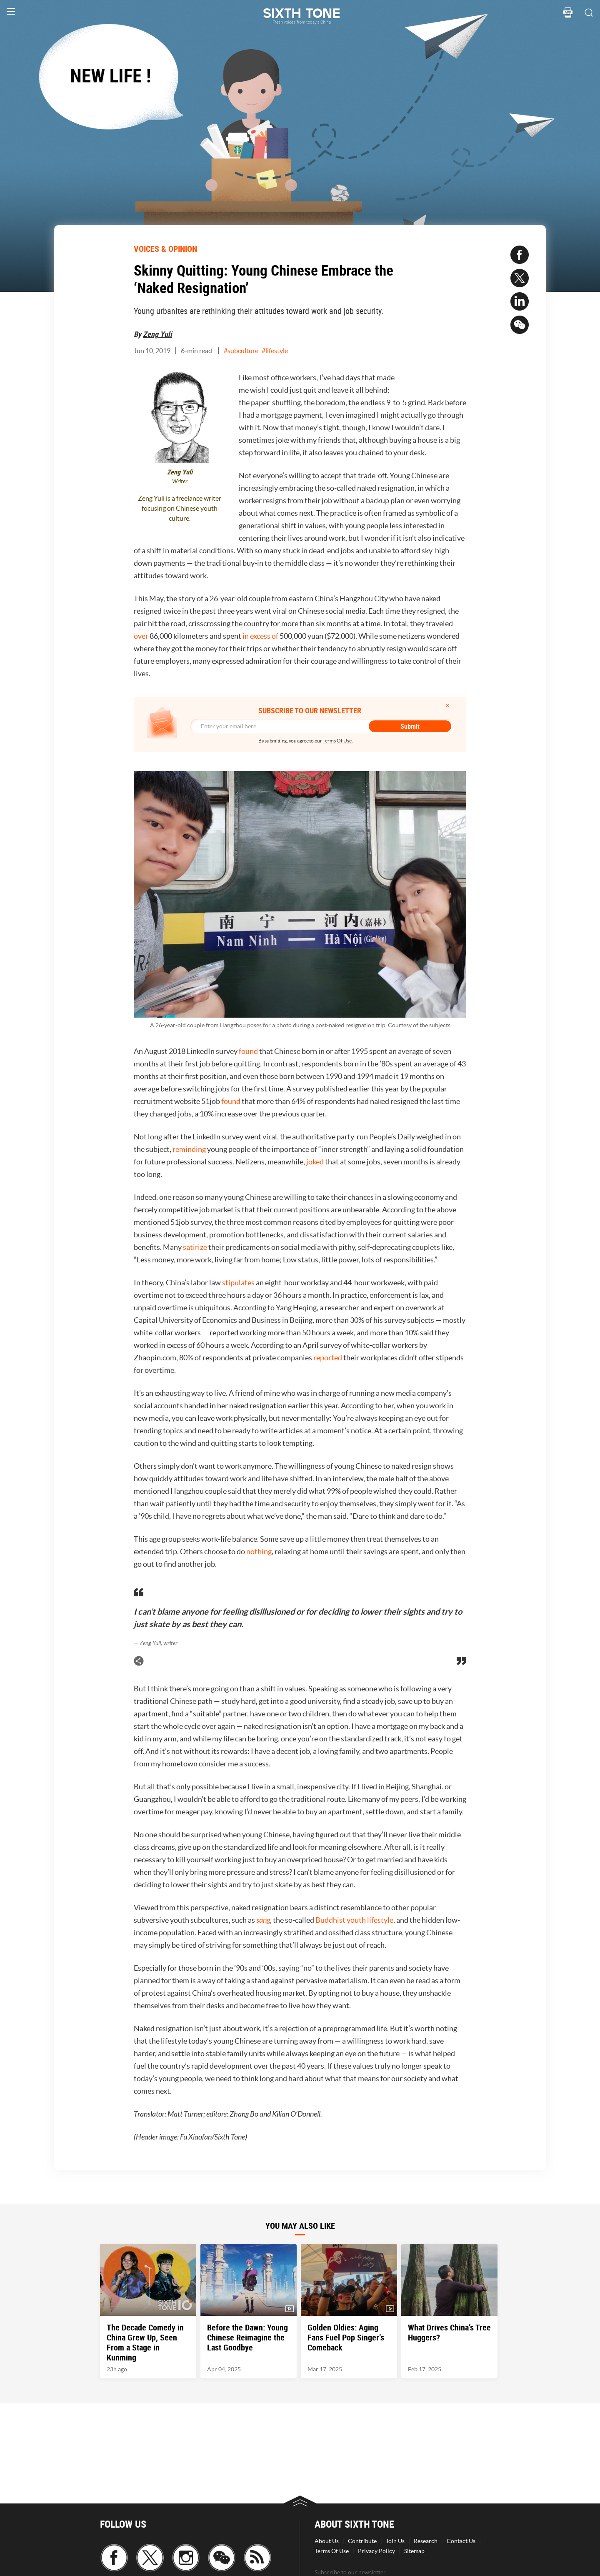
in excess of (260, 636)
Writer (180, 481)
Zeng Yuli (157, 334)
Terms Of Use (332, 2551)
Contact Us (461, 2541)
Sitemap (414, 2551)
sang (263, 1920)
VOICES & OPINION (165, 248)
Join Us (395, 2541)
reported (327, 1357)
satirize (195, 1247)
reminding (189, 1149)
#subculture (241, 350)
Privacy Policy (376, 2551)
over (141, 636)
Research (426, 2541)
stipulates (238, 1282)
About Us (327, 2541)
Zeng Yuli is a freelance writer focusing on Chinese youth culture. (179, 508)
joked (315, 1161)
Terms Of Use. (337, 740)
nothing (259, 1551)
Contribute (362, 2541)
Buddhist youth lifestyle (354, 1920)
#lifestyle (275, 350)
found (248, 1051)
